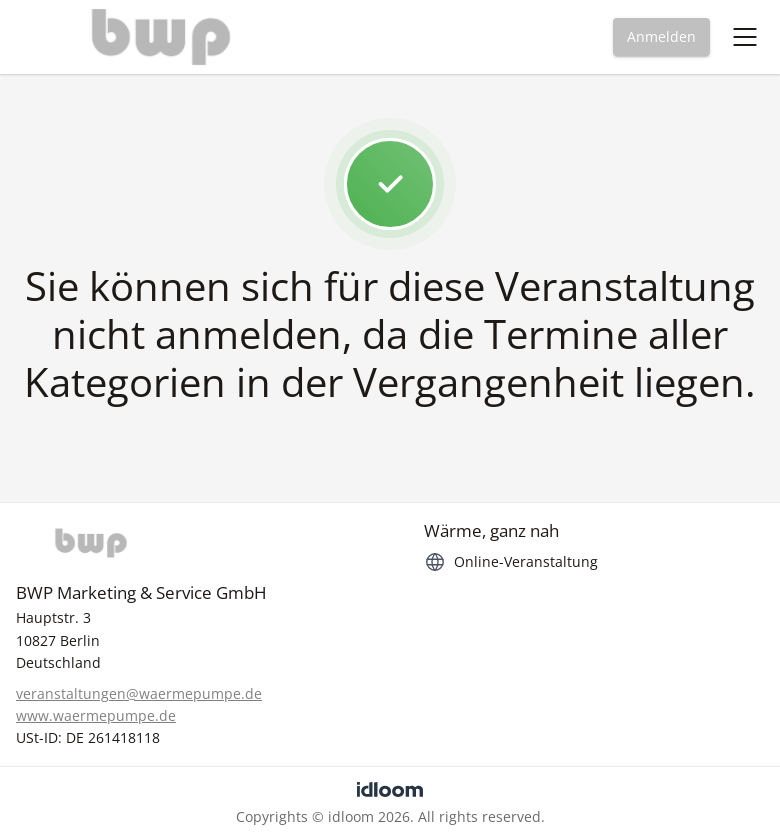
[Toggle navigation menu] (745, 37)
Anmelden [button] (661, 36)
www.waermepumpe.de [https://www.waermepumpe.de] (96, 715)
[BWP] (186, 543)
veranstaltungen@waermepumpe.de (139, 693)
